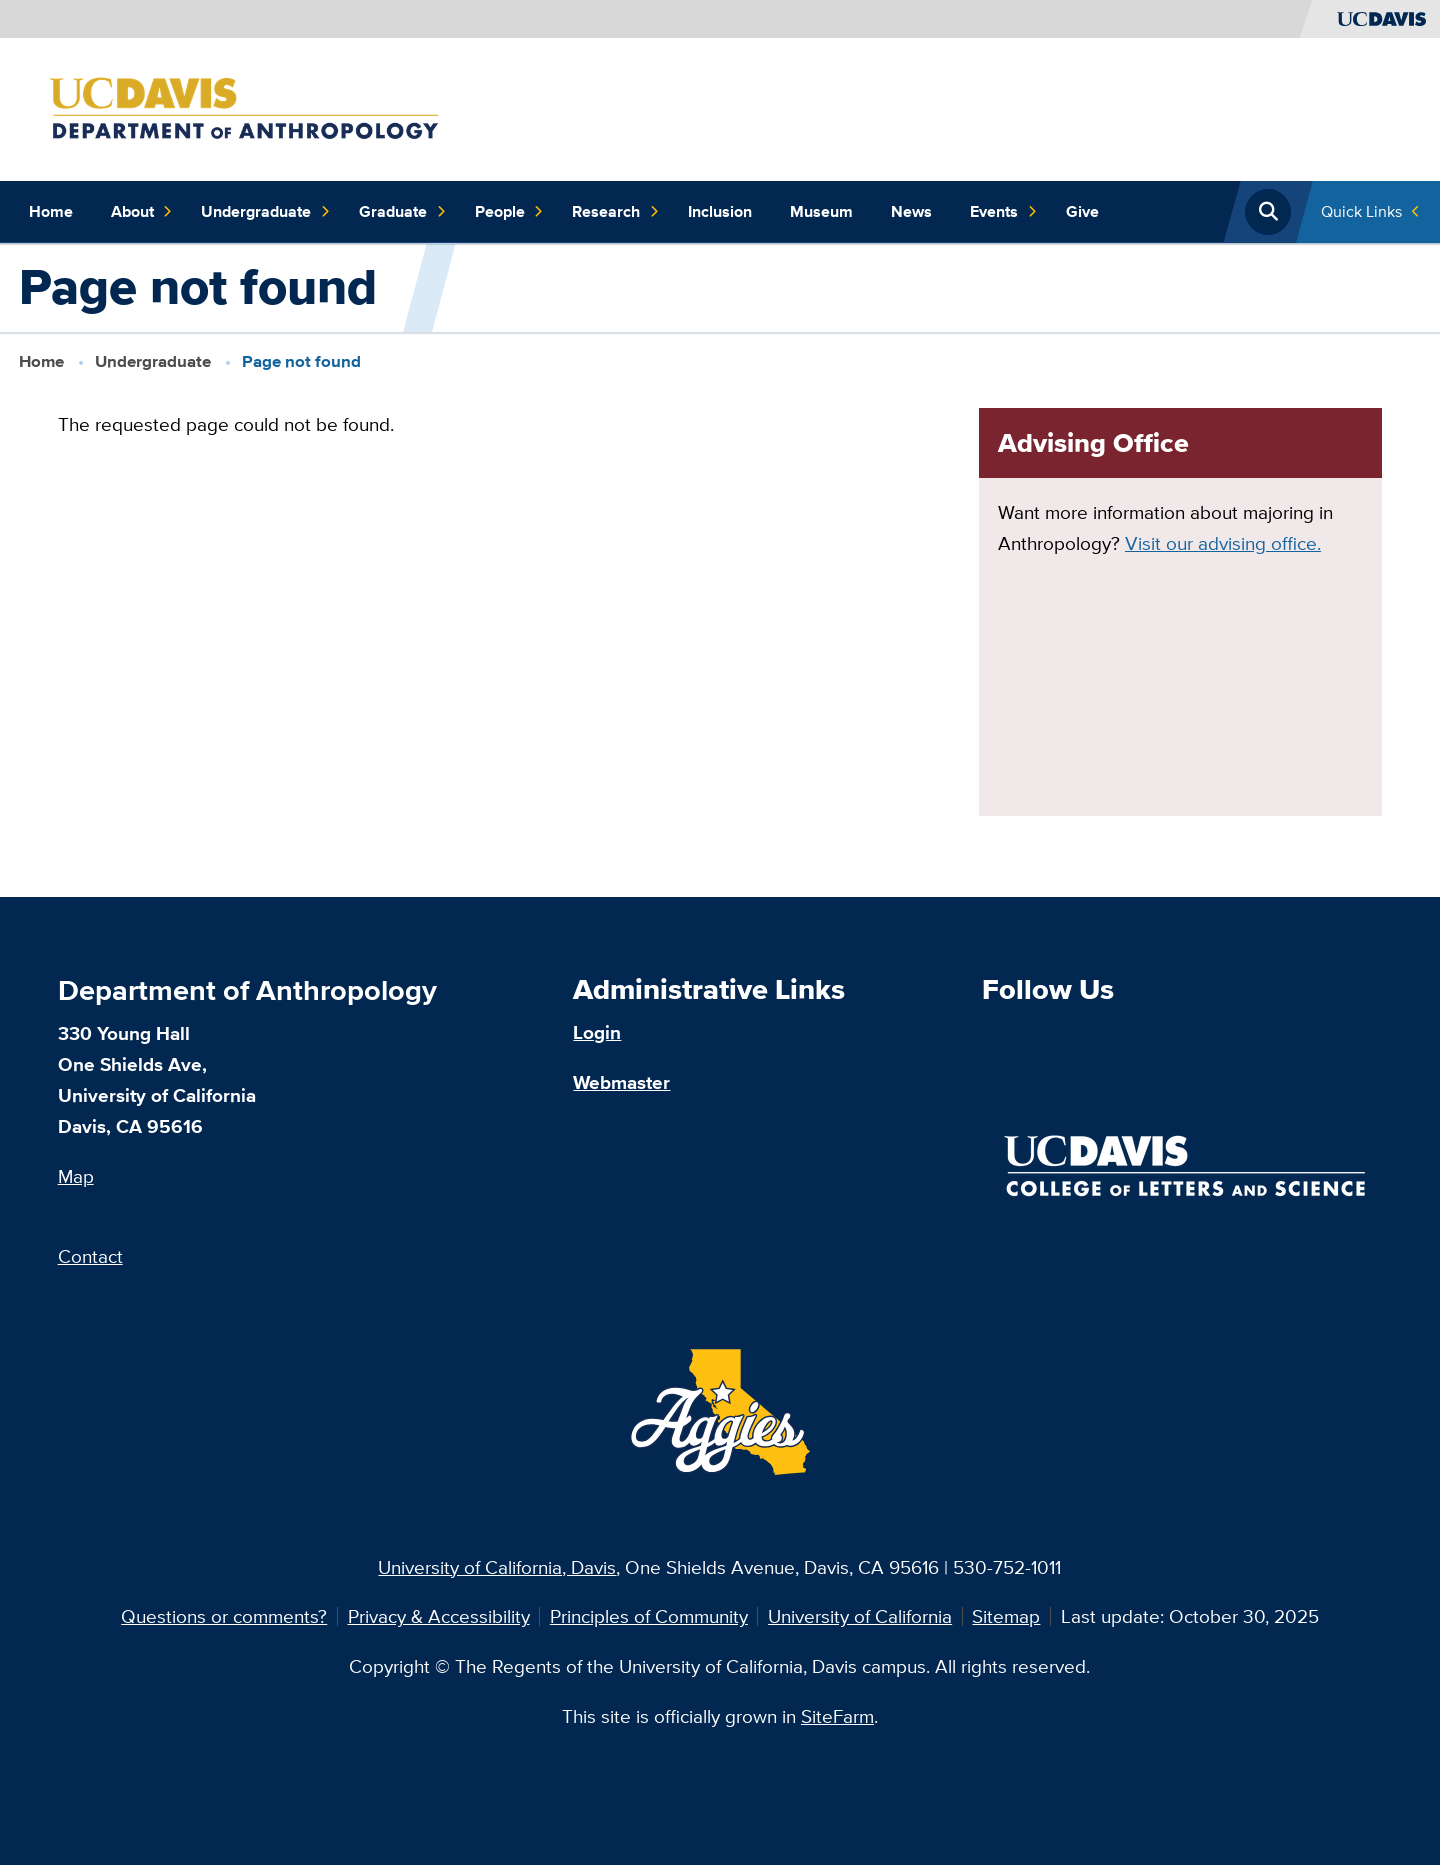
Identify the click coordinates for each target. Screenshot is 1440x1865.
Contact (90, 1256)
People (509, 212)
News (911, 211)
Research (615, 212)
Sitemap (1006, 1616)
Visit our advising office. (1223, 543)
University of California (860, 1616)
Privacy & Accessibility (439, 1616)
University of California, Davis (497, 1567)
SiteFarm (837, 1716)
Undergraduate (265, 212)
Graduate (402, 212)
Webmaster (621, 1082)
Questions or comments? (224, 1616)
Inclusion (720, 211)
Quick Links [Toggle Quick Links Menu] (1361, 211)
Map (76, 1176)
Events (1003, 212)
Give (1082, 211)
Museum (821, 211)
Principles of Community (649, 1616)
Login (597, 1032)
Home (51, 211)
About (142, 212)
